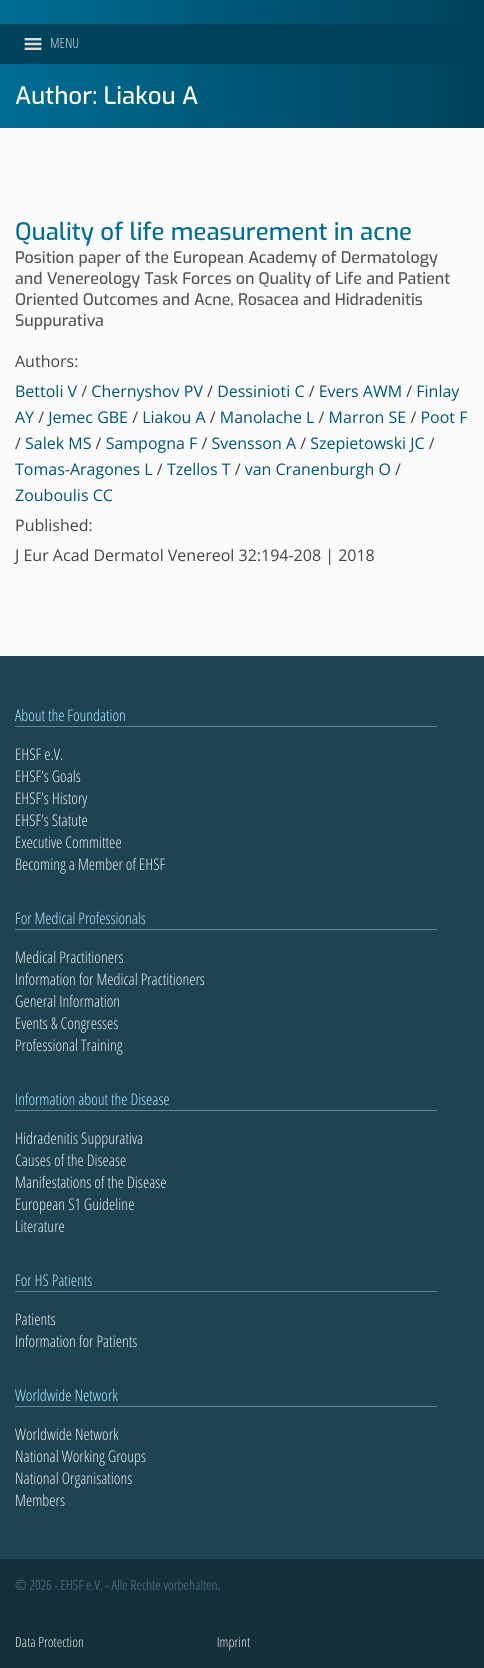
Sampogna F (152, 443)
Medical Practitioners (69, 957)
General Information (67, 1001)
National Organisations (73, 1478)
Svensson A (254, 443)
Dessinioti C (260, 391)
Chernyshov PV (147, 391)
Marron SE (368, 417)
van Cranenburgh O (318, 469)
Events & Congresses (66, 1023)
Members (40, 1500)
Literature (40, 1226)
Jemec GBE (88, 417)
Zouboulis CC (64, 495)
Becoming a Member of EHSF (90, 864)
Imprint (233, 1642)
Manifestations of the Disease (91, 1182)
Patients (35, 1319)
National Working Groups (80, 1456)
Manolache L (267, 417)
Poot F (443, 417)
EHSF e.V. (39, 754)
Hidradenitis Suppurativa (79, 1138)
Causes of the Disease (70, 1160)
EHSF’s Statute (51, 820)
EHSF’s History (51, 798)
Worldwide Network (67, 1434)
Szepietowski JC (367, 443)
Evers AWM (360, 391)
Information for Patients (76, 1341)
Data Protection (49, 1642)
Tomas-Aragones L (84, 469)
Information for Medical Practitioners (110, 979)
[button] (64, 44)
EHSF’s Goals (48, 776)
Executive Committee (68, 842)
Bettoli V (46, 391)
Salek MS (58, 443)
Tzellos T (199, 469)
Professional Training (69, 1045)
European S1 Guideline (74, 1204)
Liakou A (173, 417)
